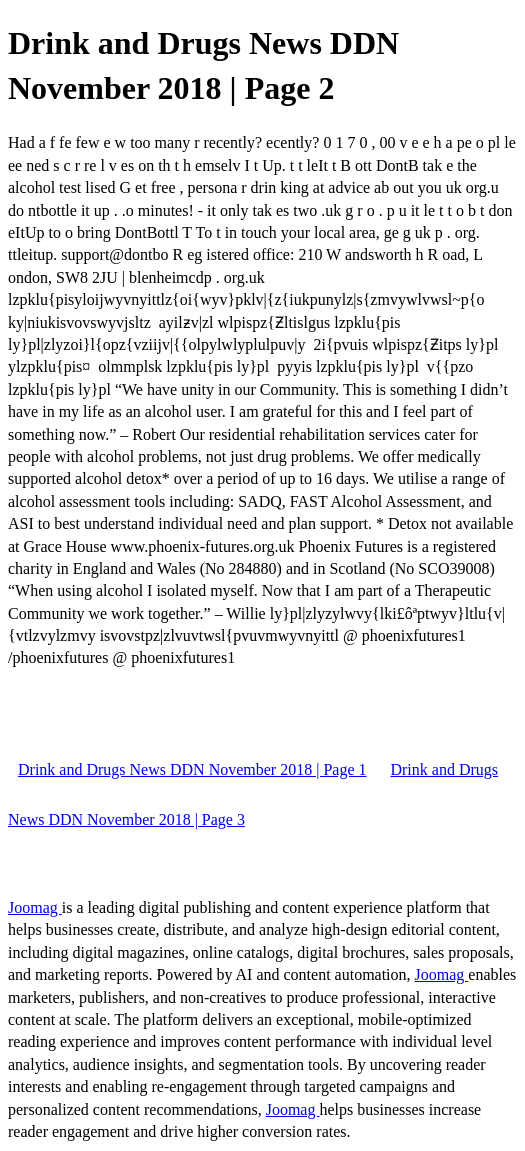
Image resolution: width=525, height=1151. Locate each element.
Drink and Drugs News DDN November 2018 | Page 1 (192, 769)
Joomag (35, 907)
